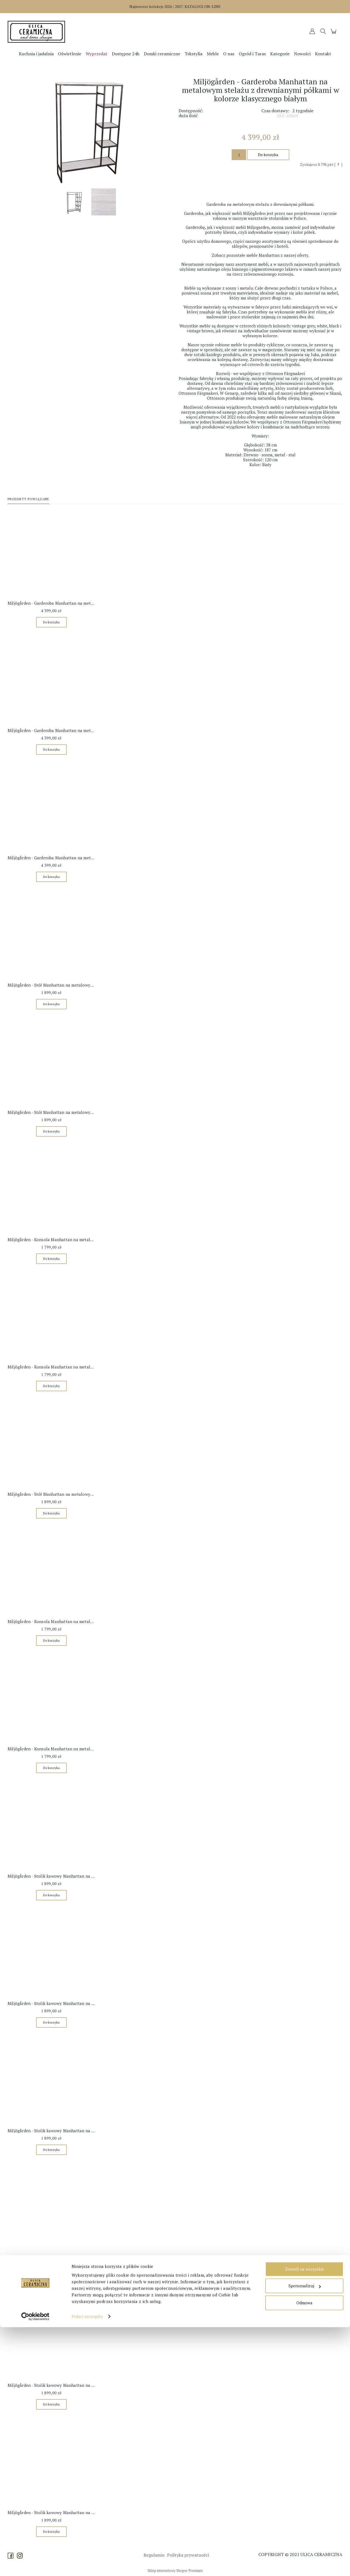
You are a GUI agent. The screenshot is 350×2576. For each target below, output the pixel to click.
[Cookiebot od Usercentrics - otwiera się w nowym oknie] (35, 2565)
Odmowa (304, 2551)
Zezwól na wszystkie (304, 2518)
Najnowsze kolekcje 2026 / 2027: (175, 6)
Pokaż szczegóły (87, 2565)
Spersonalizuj (304, 2534)
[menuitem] (36, 54)
